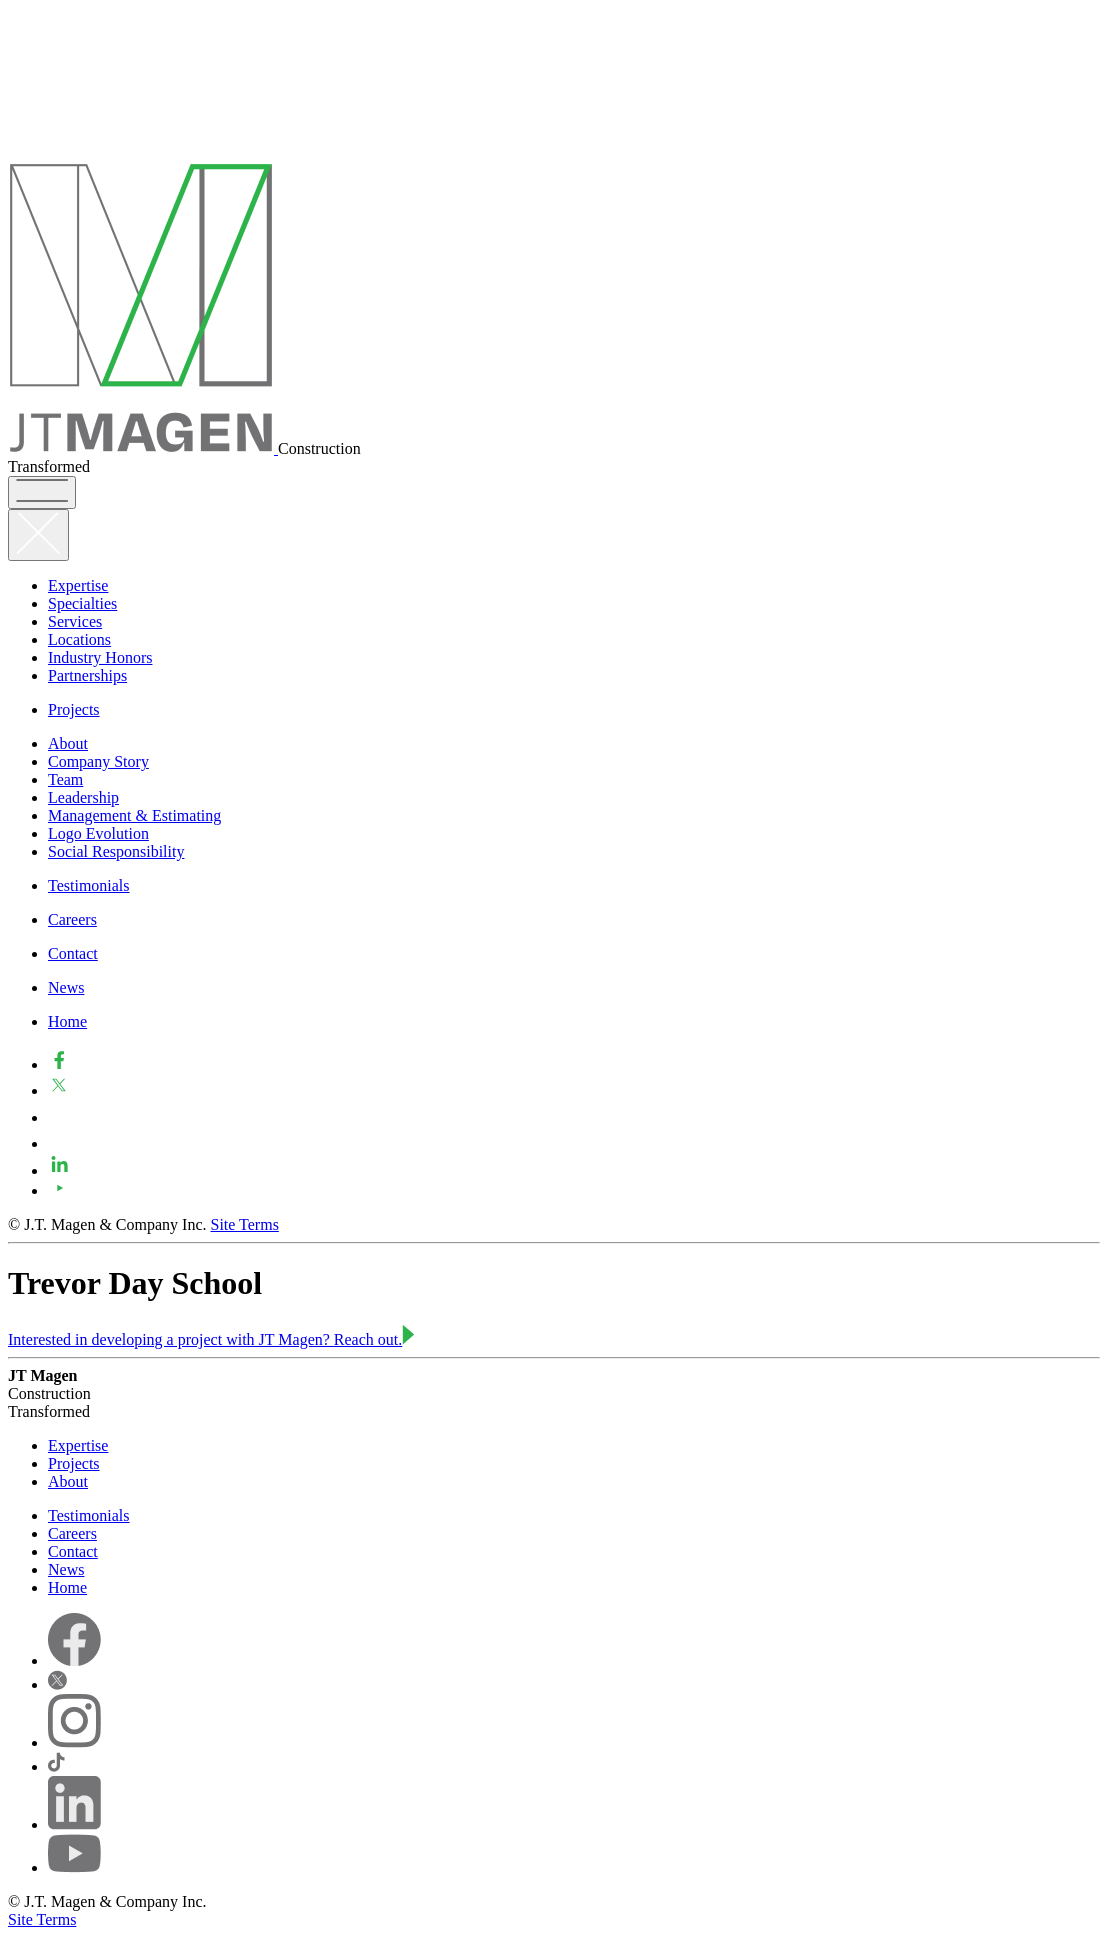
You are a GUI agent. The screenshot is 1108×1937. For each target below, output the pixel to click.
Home (67, 1021)
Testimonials (89, 885)
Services (75, 621)
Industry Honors (100, 657)
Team (65, 779)
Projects (74, 709)
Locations (79, 639)
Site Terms (245, 1224)
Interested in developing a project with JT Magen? (211, 1339)
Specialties (82, 603)
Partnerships (87, 675)
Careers (72, 919)
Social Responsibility (116, 851)
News (66, 987)
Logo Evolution (98, 833)
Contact (73, 953)
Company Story (98, 761)
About (68, 743)
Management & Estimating (134, 815)
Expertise (78, 585)
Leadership (83, 797)
